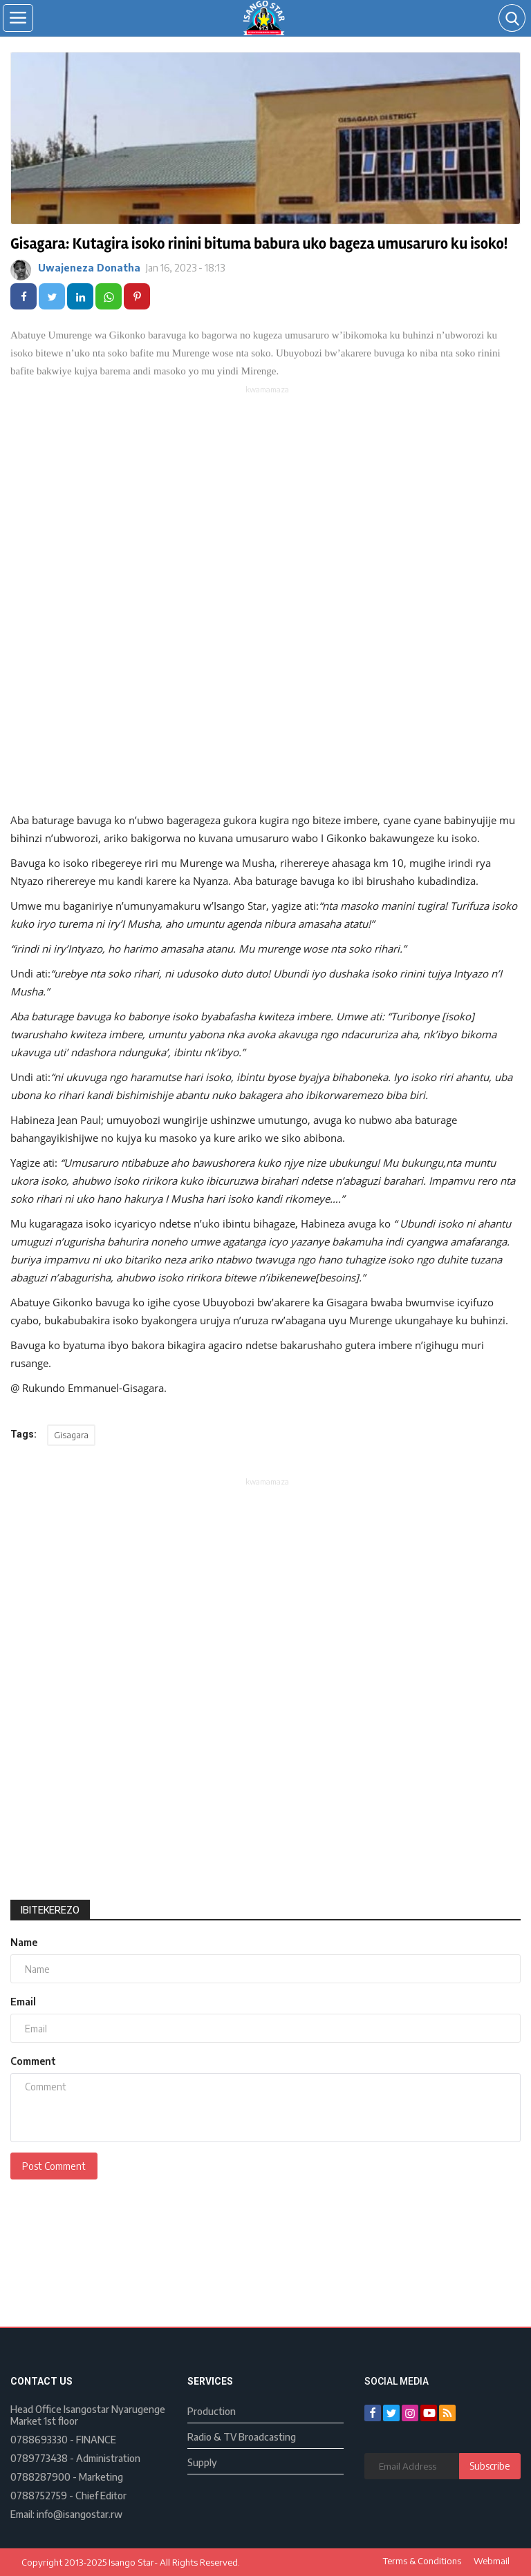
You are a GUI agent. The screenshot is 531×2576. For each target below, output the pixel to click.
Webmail (492, 2560)
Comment (33, 2061)
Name (23, 1942)
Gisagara (71, 1435)
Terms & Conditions (422, 2560)
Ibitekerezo (50, 1910)
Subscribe (489, 2466)
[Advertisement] (267, 493)
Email (23, 2001)
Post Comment (54, 2166)
